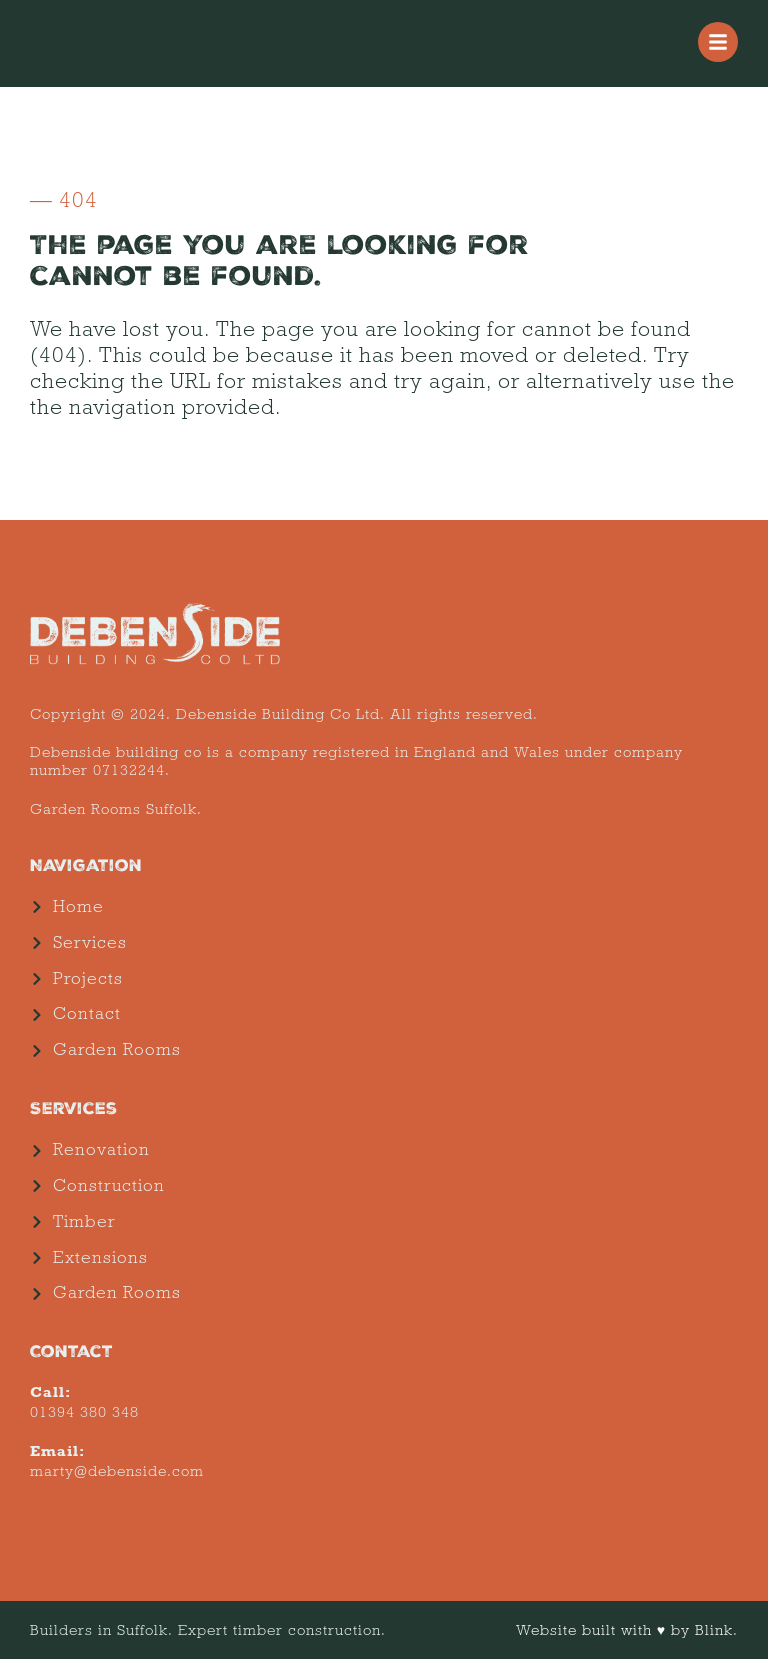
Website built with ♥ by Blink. (627, 1630)
